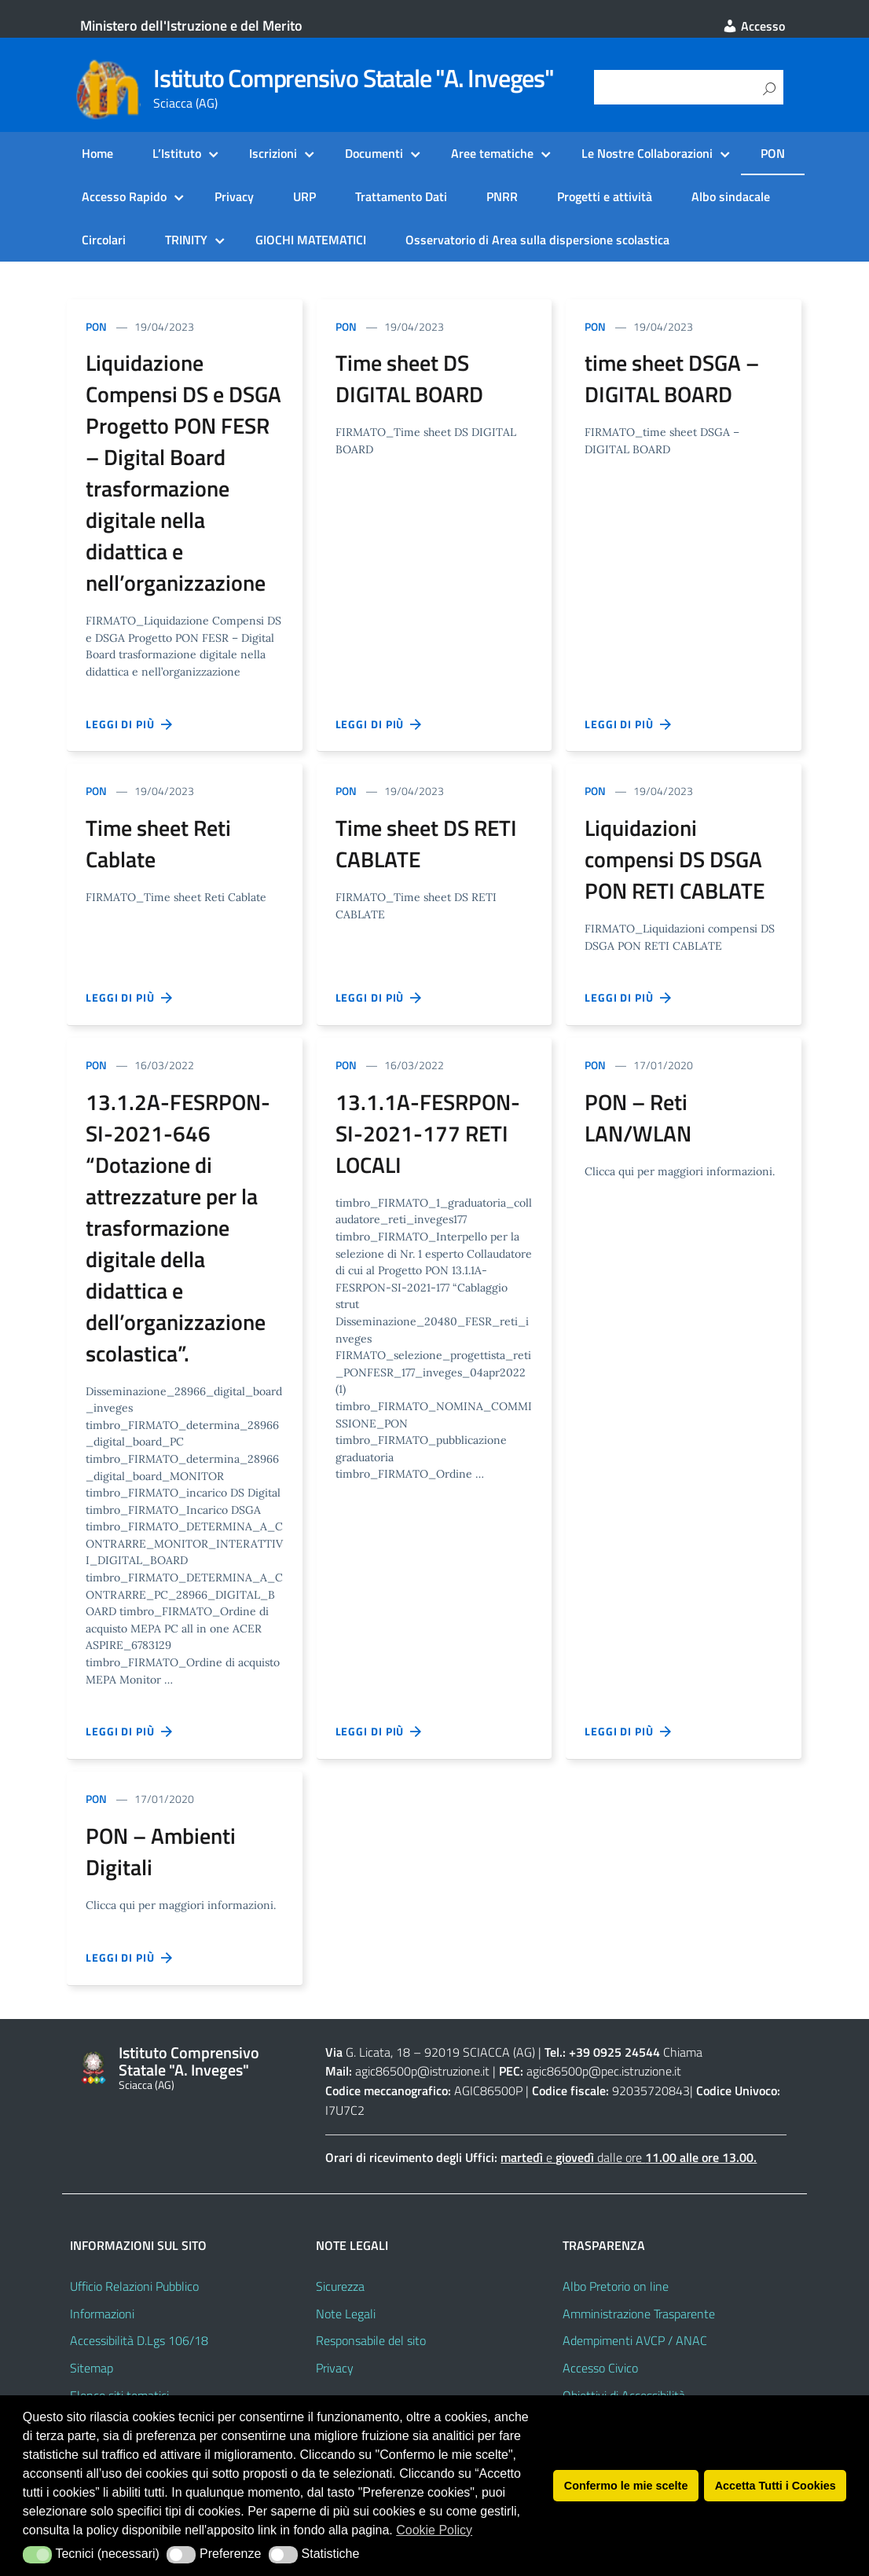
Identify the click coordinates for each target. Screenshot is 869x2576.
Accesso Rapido (124, 196)
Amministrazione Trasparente (639, 2313)
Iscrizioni (273, 153)
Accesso (753, 25)
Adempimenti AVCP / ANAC (635, 2340)
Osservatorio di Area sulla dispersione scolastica (537, 239)
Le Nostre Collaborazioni (647, 153)
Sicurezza (340, 2286)
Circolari (104, 239)
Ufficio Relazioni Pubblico (134, 2286)
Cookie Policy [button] (434, 2530)
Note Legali (346, 2313)
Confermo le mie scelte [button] (626, 2485)
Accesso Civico (600, 2367)
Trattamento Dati (401, 196)
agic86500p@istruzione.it (422, 2070)
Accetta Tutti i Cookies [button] (775, 2485)
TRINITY (186, 239)
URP (304, 196)
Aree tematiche (492, 153)
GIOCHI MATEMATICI (310, 239)
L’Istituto (176, 153)
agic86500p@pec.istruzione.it (603, 2070)
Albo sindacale (730, 196)
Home (97, 153)
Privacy (234, 196)
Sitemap (91, 2367)
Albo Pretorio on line (616, 2286)
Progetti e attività (604, 196)
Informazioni (102, 2313)
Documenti (374, 153)
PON (773, 153)
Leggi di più (130, 724)
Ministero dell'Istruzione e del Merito (191, 25)
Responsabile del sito (371, 2340)
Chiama (682, 2052)
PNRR (502, 196)
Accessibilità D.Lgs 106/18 (139, 2340)
